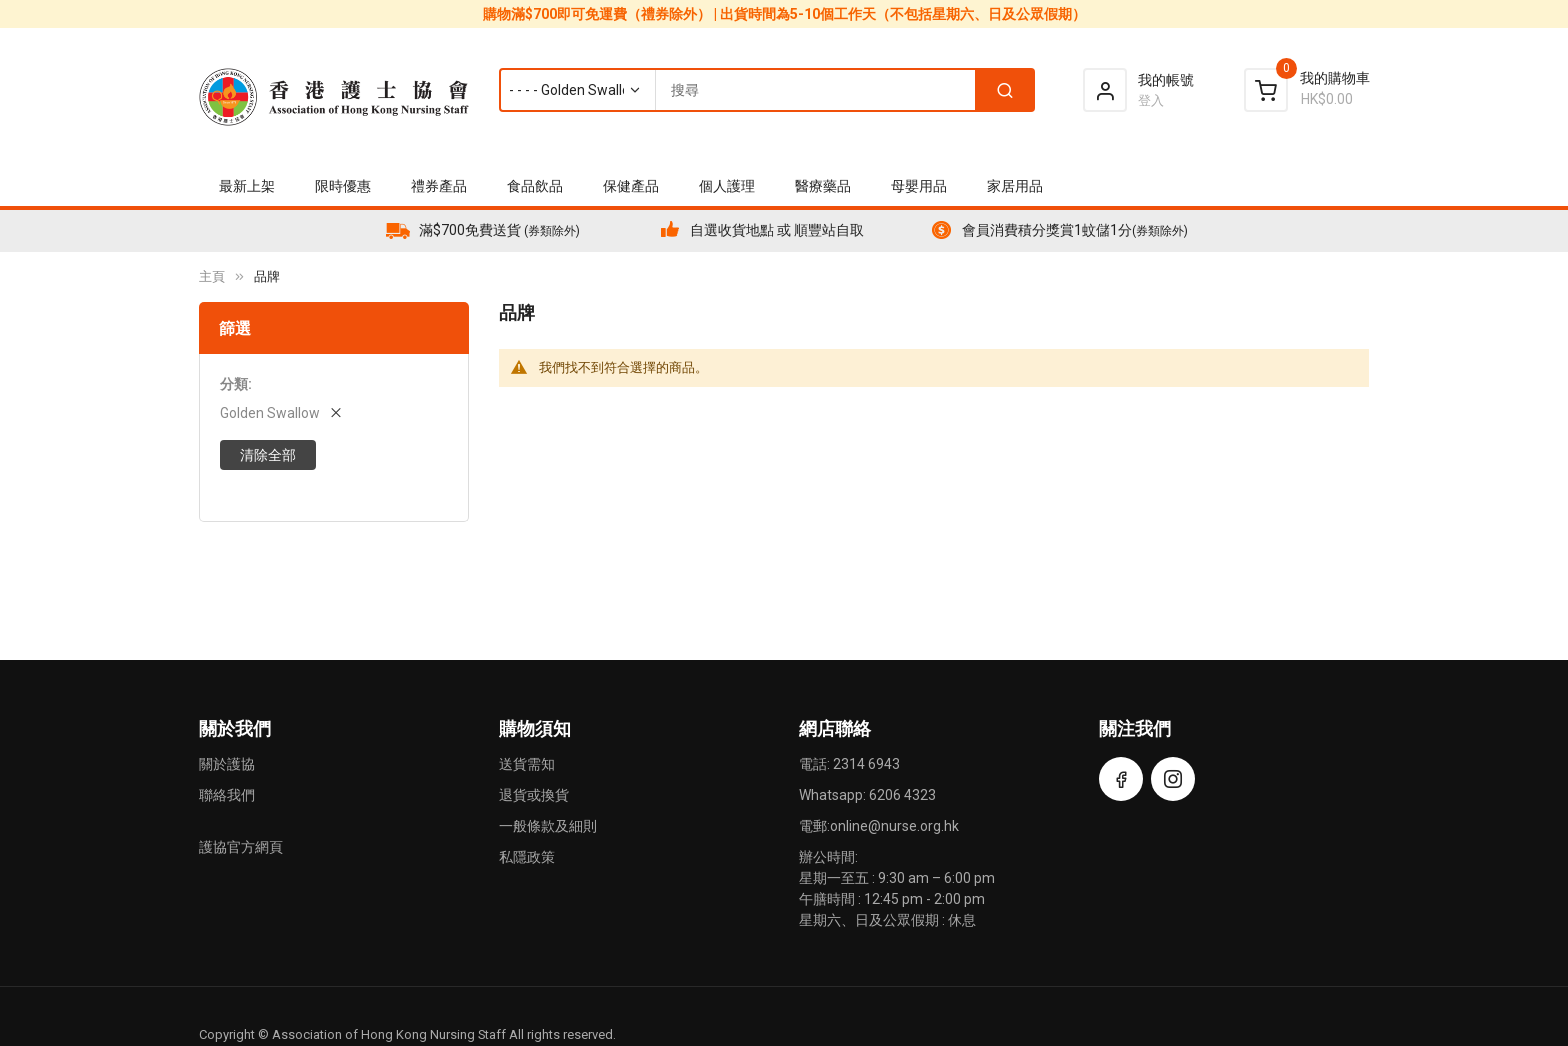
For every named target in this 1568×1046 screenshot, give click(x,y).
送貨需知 (527, 764)
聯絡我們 (227, 795)
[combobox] (766, 90)
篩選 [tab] (235, 328)
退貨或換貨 (534, 795)
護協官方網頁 (241, 847)
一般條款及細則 (548, 826)
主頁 (212, 276)
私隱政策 (527, 857)
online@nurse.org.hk (894, 826)
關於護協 (227, 764)
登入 (1151, 100)
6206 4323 (902, 795)
